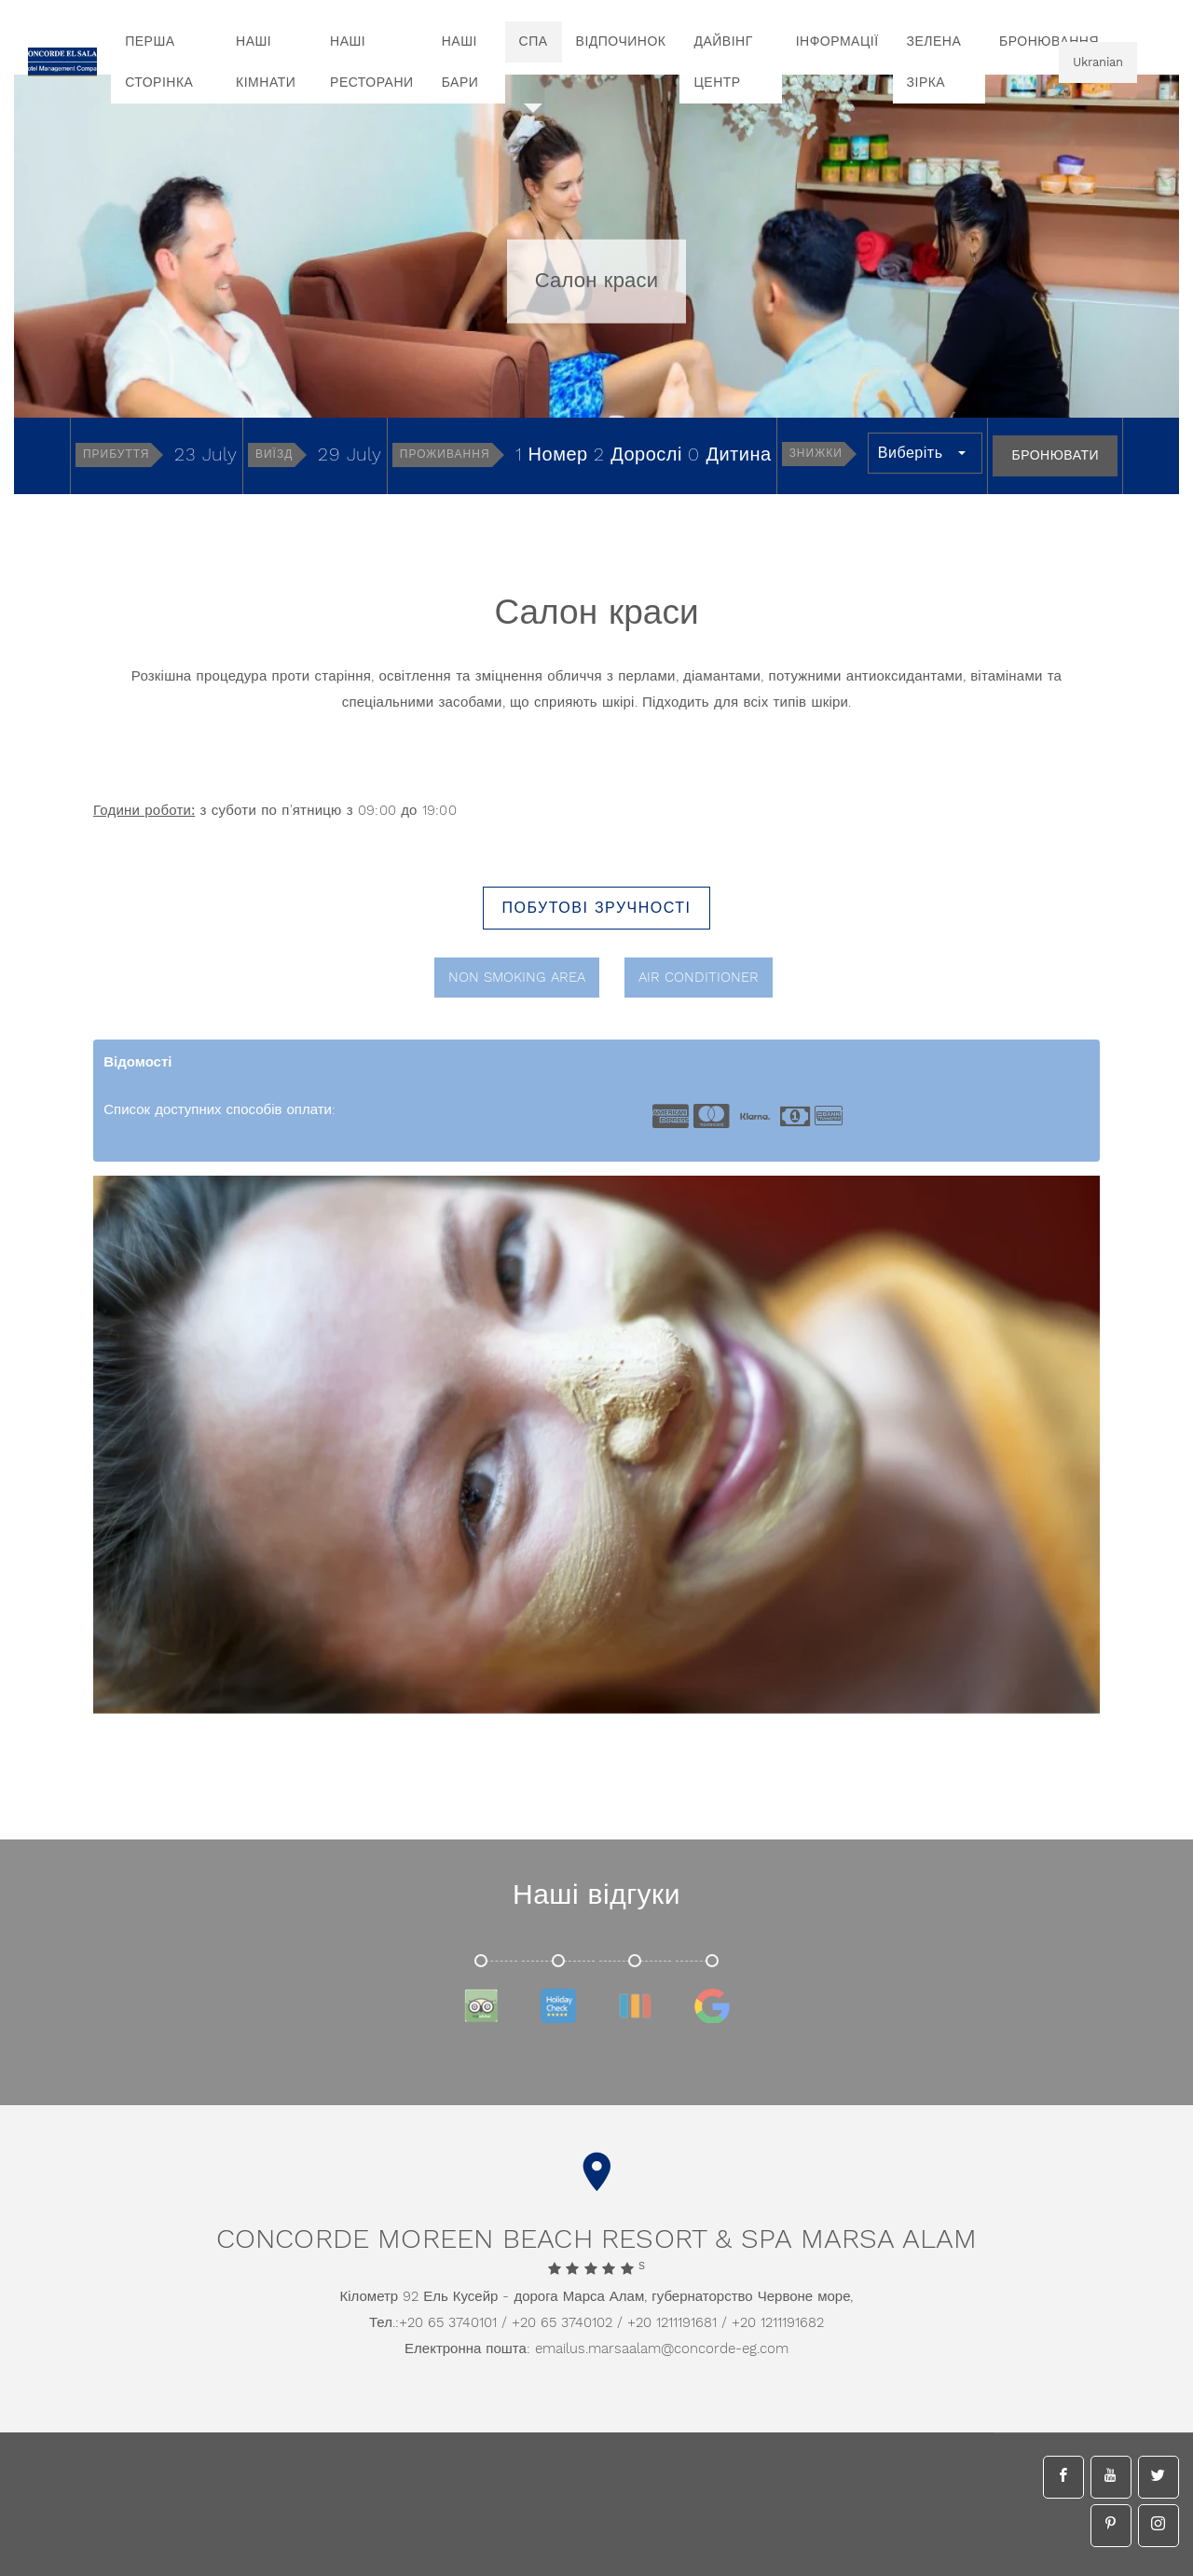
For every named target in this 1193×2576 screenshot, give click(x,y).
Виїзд (274, 454)
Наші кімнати (265, 62)
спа (533, 42)
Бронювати (1055, 456)
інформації (837, 42)
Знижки (816, 454)
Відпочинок (621, 42)
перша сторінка (159, 62)
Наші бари (460, 62)
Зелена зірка (934, 62)
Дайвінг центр (722, 62)
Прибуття (116, 454)
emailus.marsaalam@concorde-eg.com (661, 2349)
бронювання (1049, 42)
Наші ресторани (372, 62)
